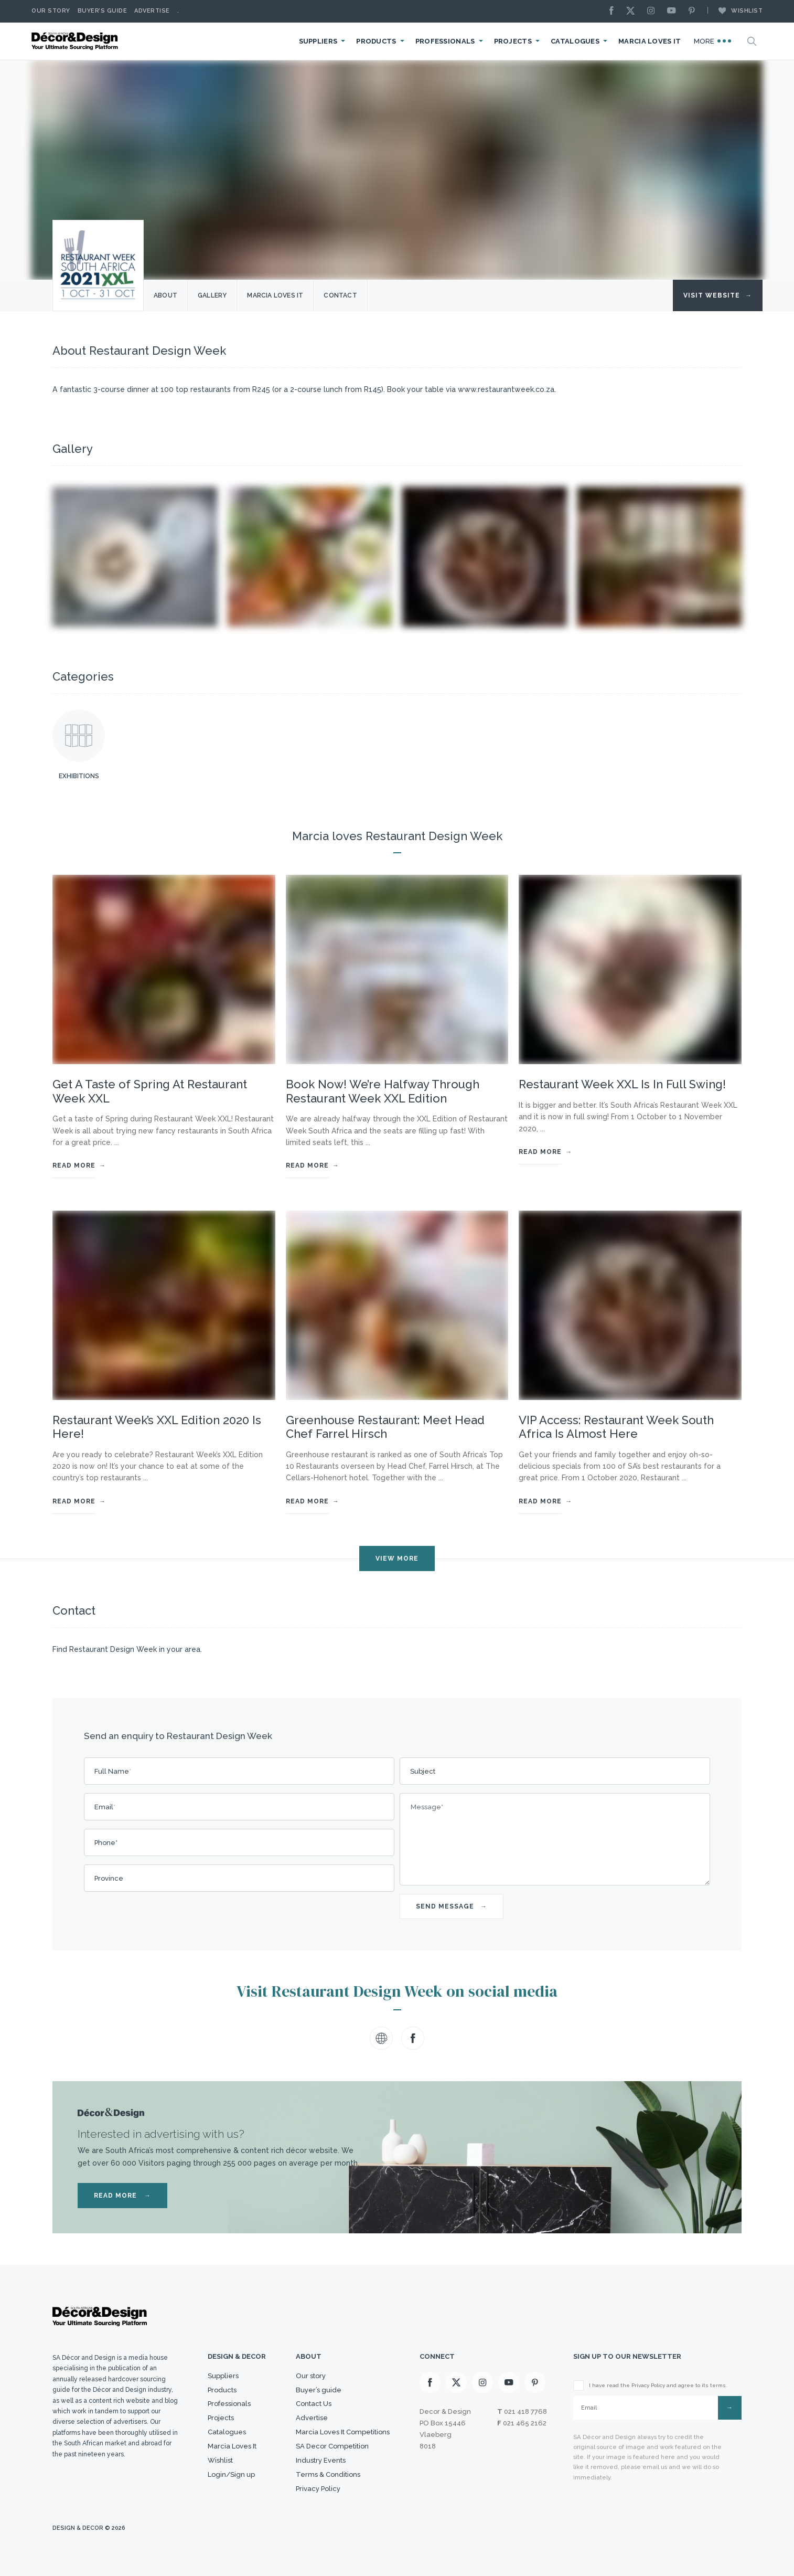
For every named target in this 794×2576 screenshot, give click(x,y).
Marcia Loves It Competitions (343, 2432)
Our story (50, 10)
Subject (422, 1771)
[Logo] (76, 41)
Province (108, 1878)
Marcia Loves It (649, 41)
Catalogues (575, 41)
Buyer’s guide (318, 2390)
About (165, 295)
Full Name (112, 1771)
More (713, 41)
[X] (633, 11)
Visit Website (717, 295)
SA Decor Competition (332, 2446)
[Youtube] (674, 11)
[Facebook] (614, 11)
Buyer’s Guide (102, 10)
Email (104, 1807)
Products (376, 41)
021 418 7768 (525, 2411)
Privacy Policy (318, 2489)
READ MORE (122, 2195)
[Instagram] (653, 11)
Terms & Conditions (328, 2474)
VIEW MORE (397, 1558)
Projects (513, 41)
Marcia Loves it (275, 295)
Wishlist (735, 10)
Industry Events (321, 2460)
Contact (340, 295)
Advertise (152, 10)
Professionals (445, 41)
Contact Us (313, 2404)
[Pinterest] (694, 11)
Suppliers (318, 41)
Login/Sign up (231, 2474)
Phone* (105, 1843)
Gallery (212, 295)
